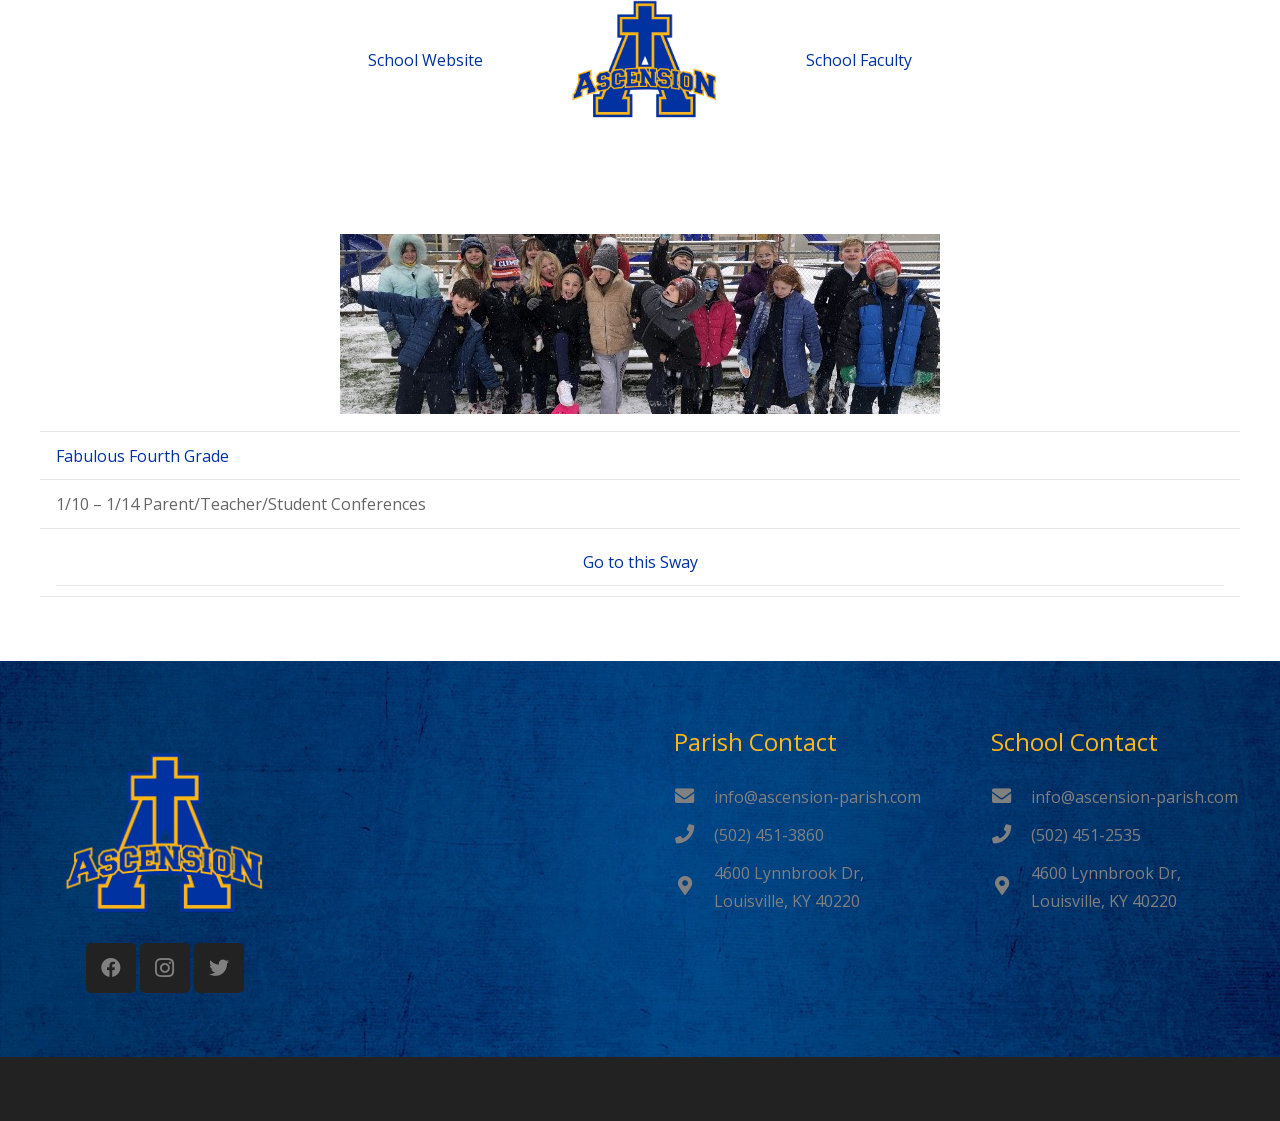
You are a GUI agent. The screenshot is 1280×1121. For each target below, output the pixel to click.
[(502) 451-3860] (694, 835)
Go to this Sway (640, 562)
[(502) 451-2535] (1011, 835)
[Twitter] (219, 968)
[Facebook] (111, 968)
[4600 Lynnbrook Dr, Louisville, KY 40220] (694, 887)
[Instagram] (165, 968)
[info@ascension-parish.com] (694, 797)
